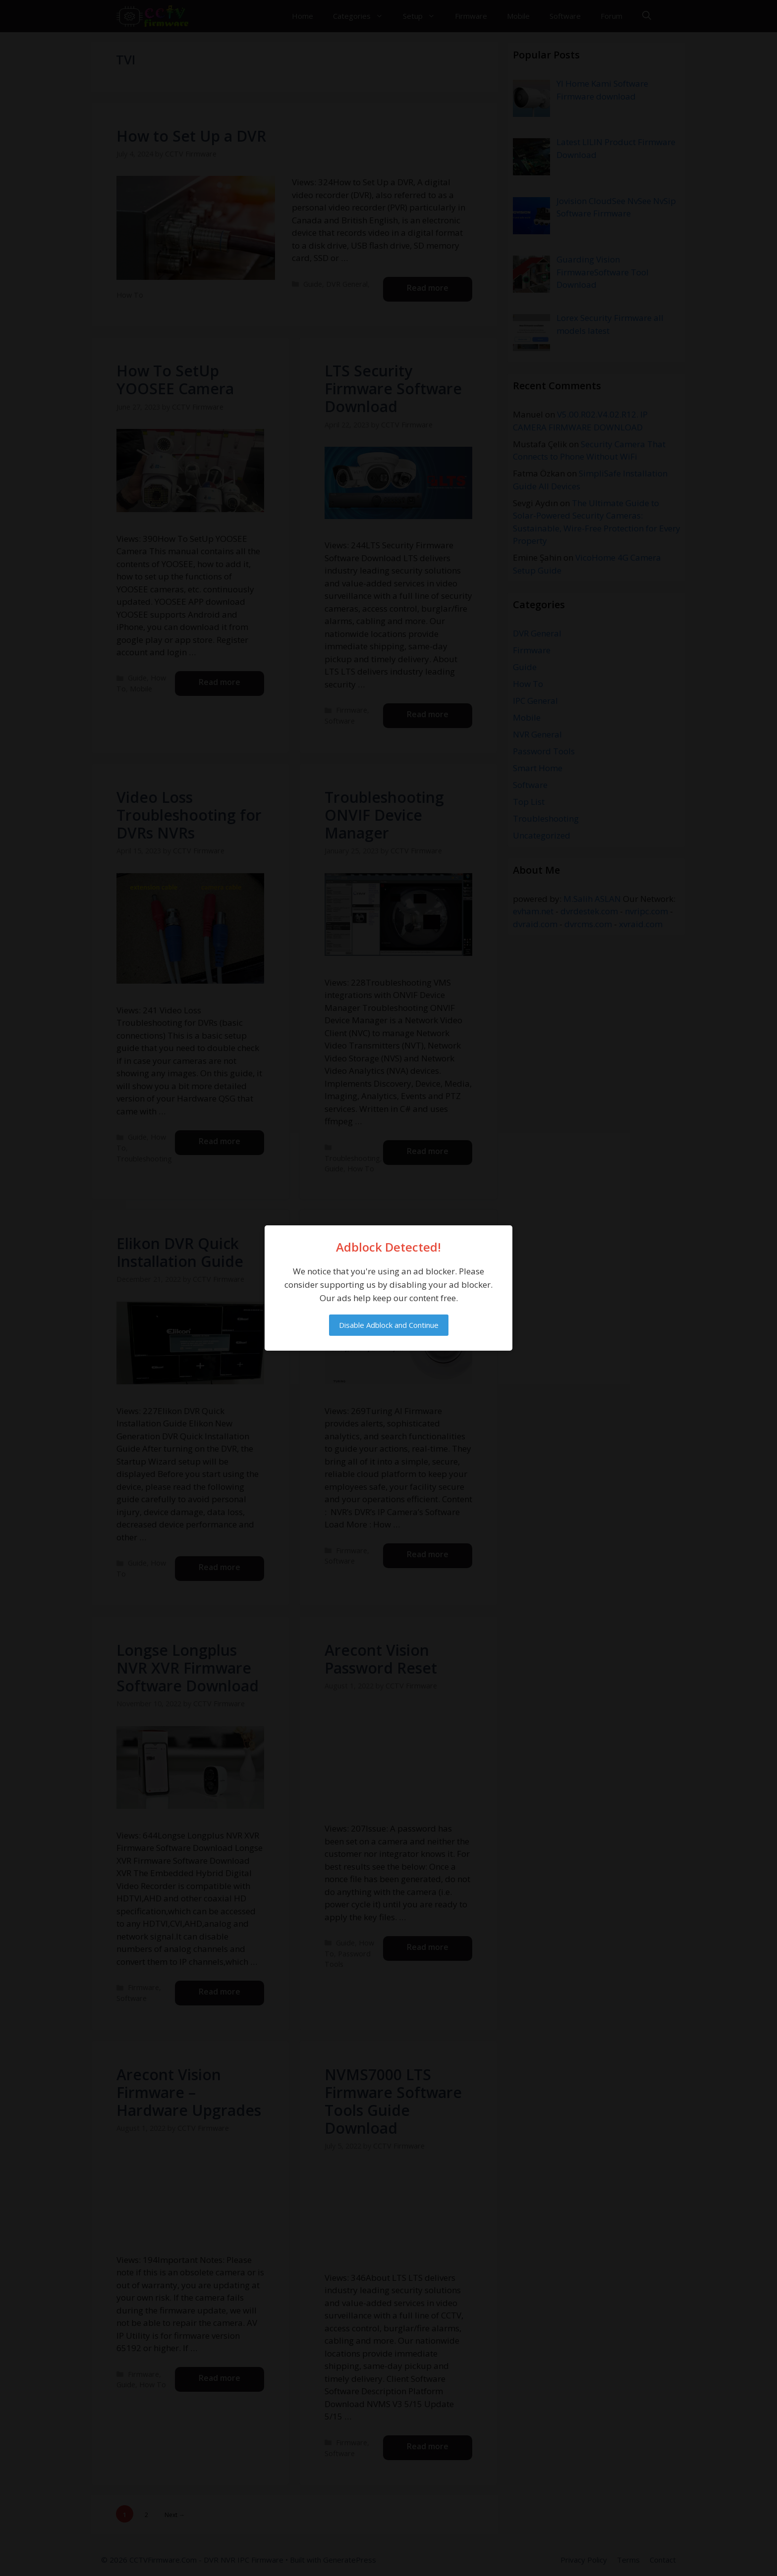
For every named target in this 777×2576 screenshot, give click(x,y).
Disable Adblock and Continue (389, 1325)
